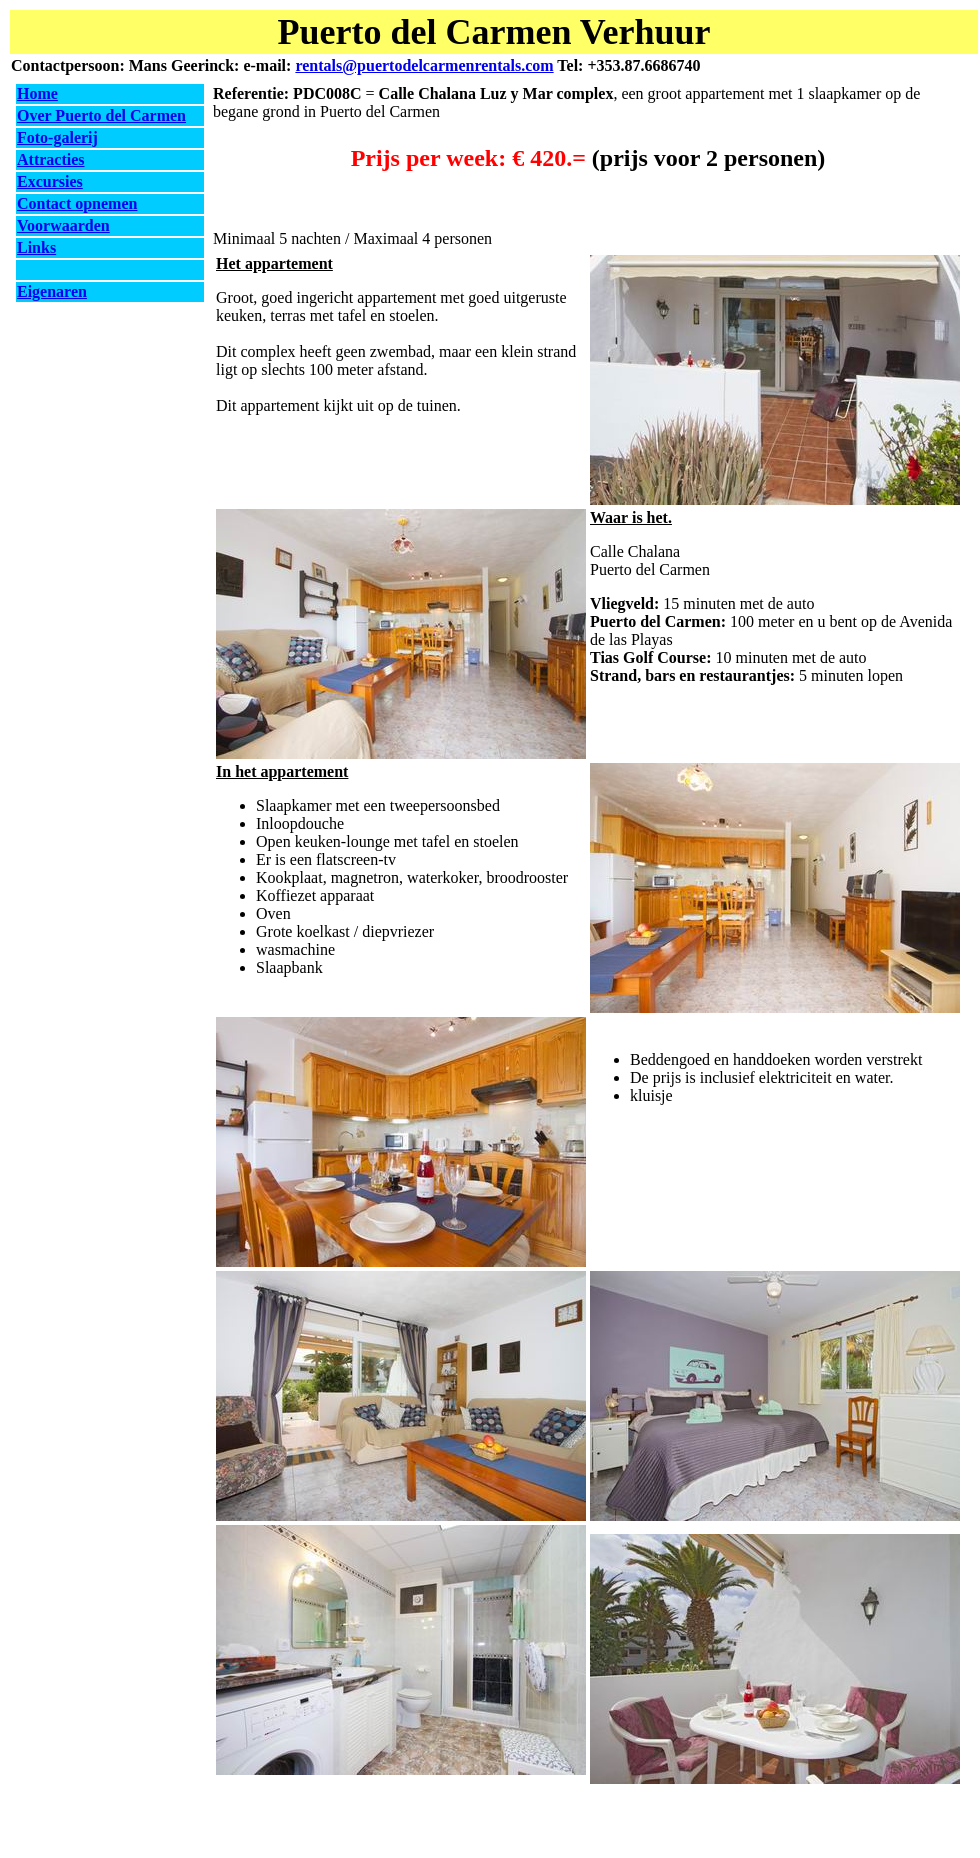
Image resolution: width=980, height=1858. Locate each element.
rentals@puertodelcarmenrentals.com (424, 65)
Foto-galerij (57, 137)
